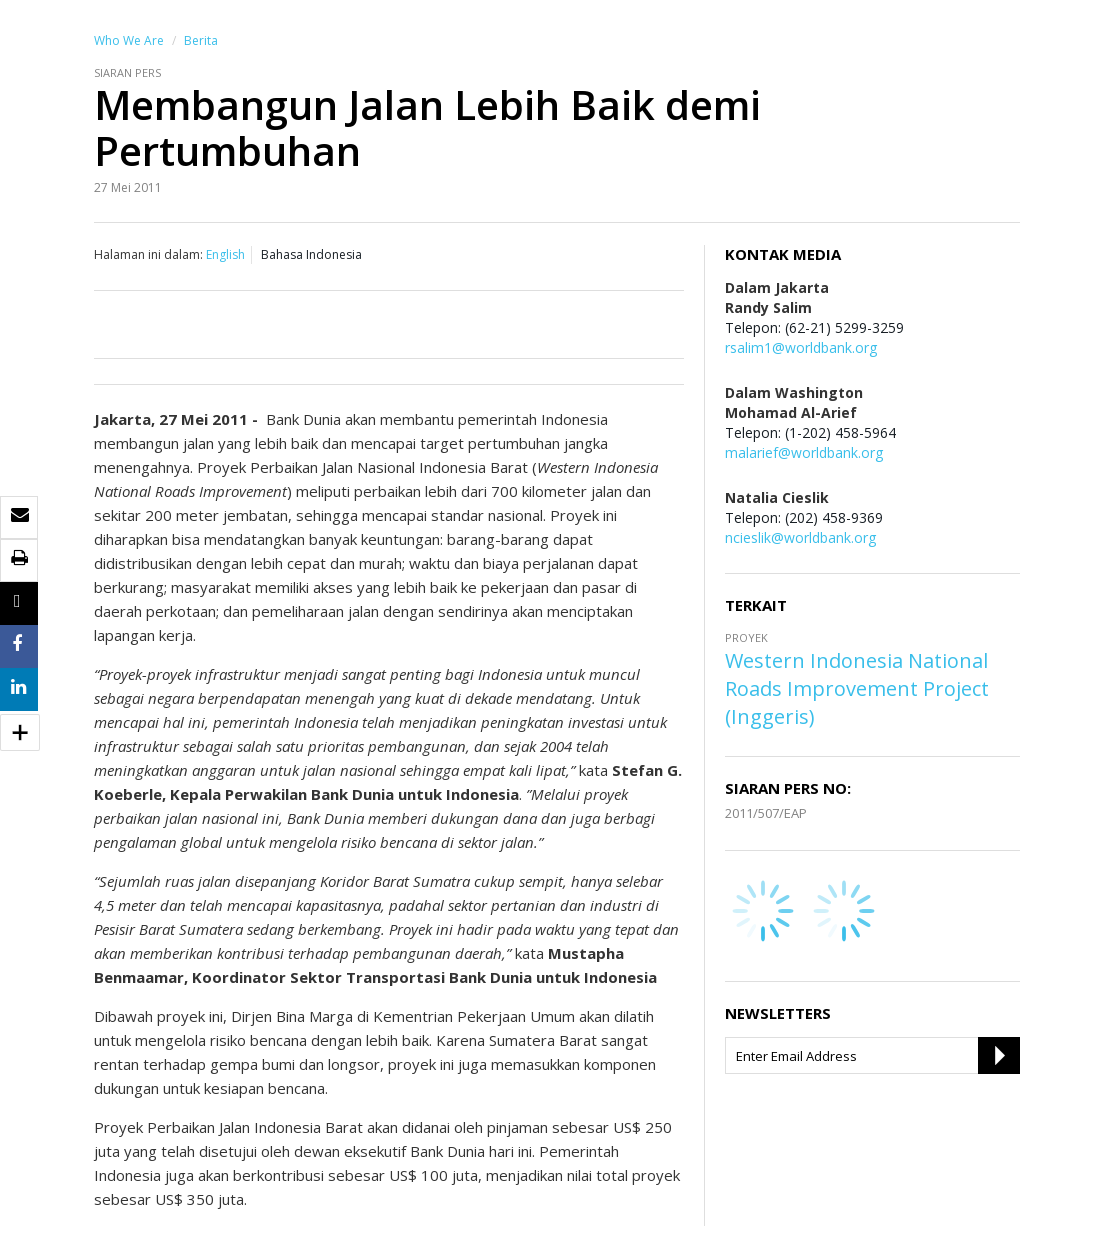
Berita (201, 40)
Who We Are (129, 40)
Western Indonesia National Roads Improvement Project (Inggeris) (857, 688)
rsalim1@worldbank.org (801, 347)
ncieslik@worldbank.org (800, 537)
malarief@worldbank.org (804, 452)
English (225, 254)
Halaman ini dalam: (148, 254)
